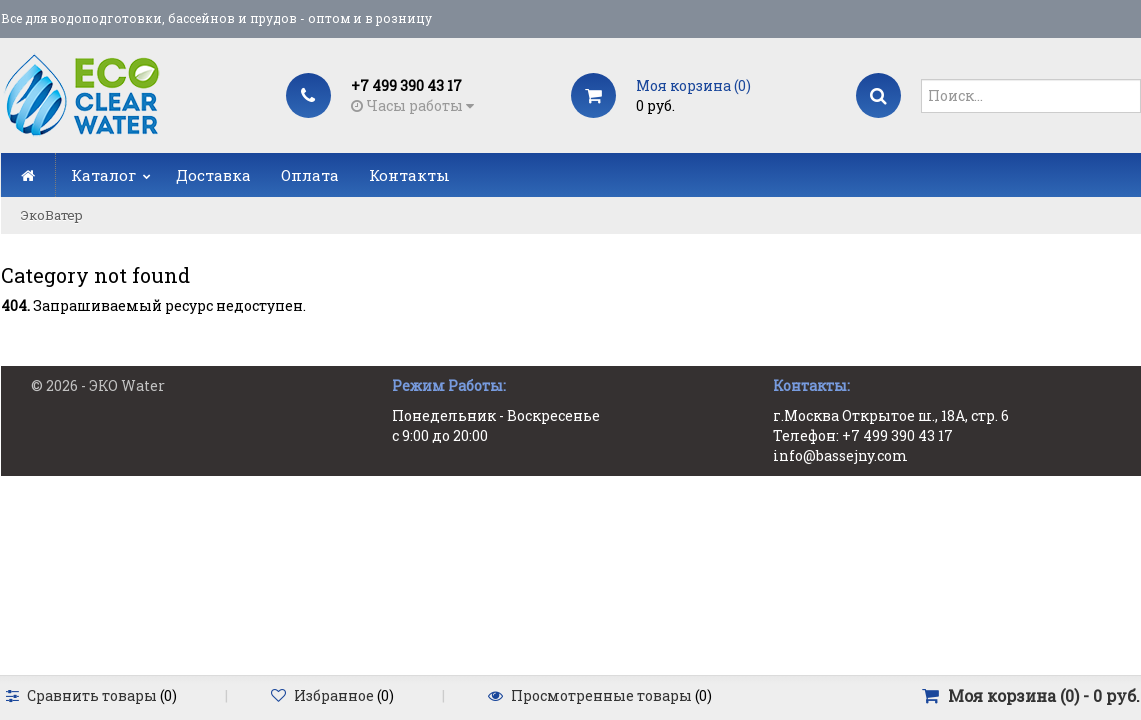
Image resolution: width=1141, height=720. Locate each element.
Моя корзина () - (1044, 695)
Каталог (103, 175)
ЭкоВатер (52, 215)
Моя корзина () (693, 85)
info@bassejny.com (840, 455)
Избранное (334, 695)
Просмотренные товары (601, 695)
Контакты (409, 175)
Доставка (213, 175)
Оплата (310, 175)
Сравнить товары (92, 695)
